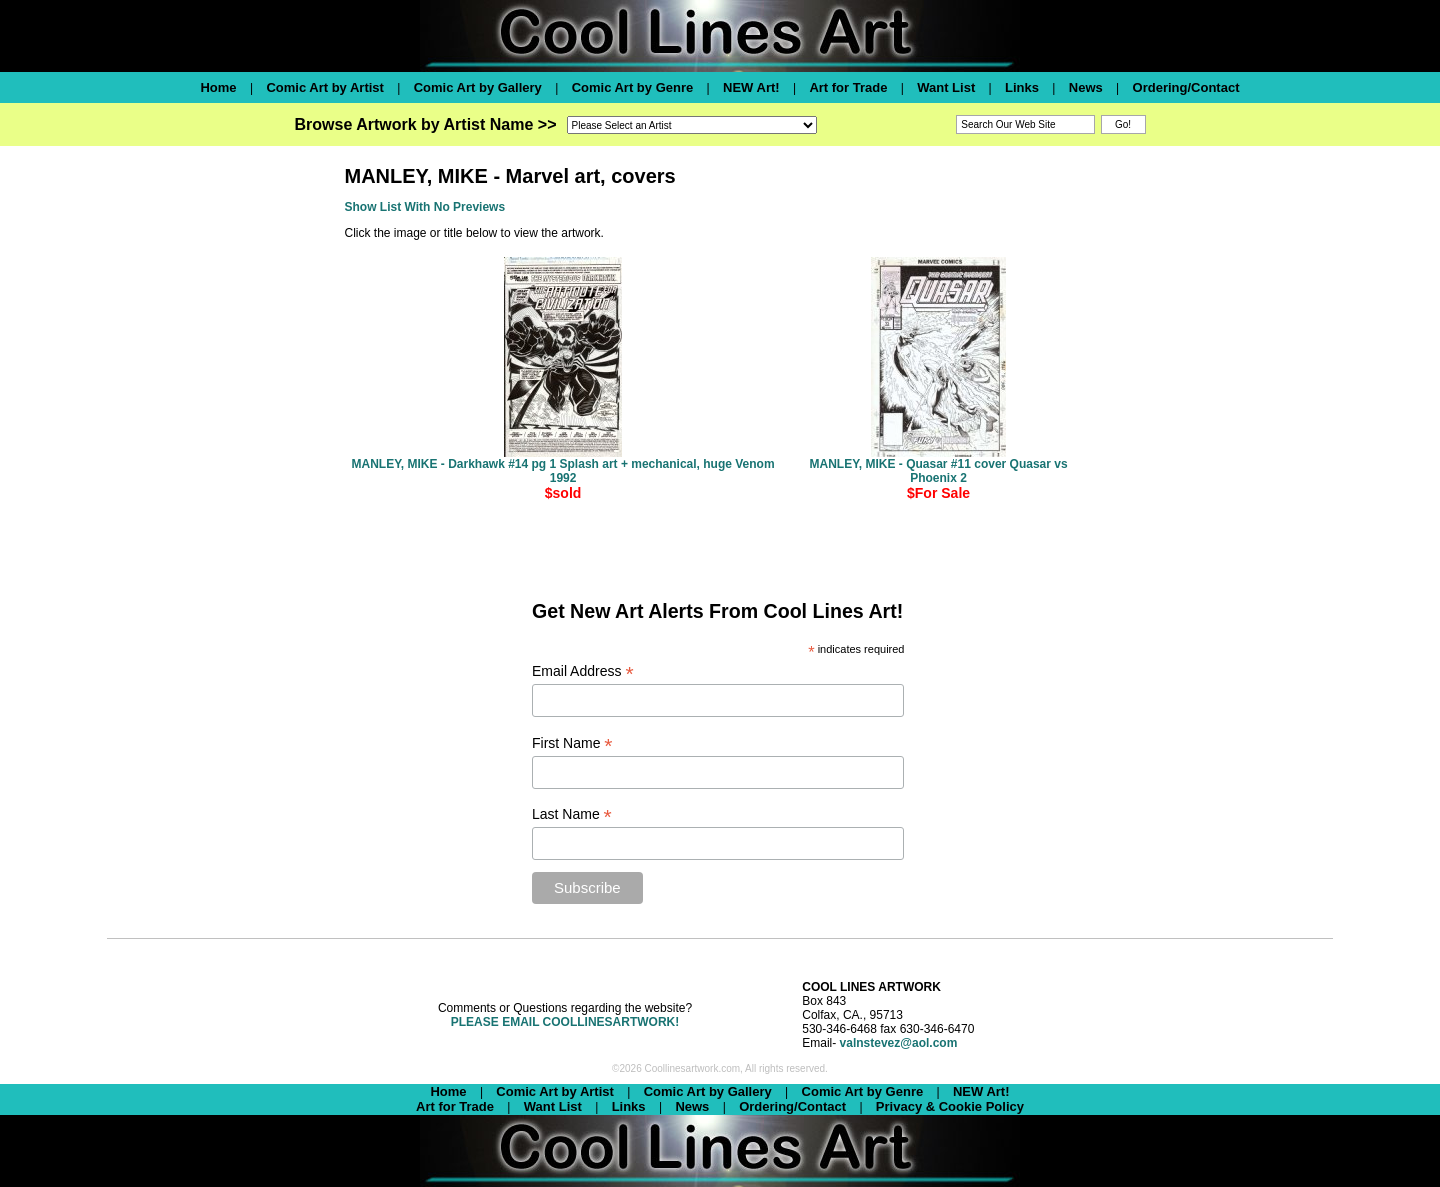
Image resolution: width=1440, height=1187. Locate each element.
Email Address (583, 671)
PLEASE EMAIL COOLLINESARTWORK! (565, 1022)
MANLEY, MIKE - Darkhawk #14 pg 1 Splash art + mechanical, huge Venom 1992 (562, 471)
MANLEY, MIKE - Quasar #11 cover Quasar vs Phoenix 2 (939, 471)
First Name (572, 743)
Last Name (572, 814)
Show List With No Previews (425, 207)
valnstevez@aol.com (899, 1043)
